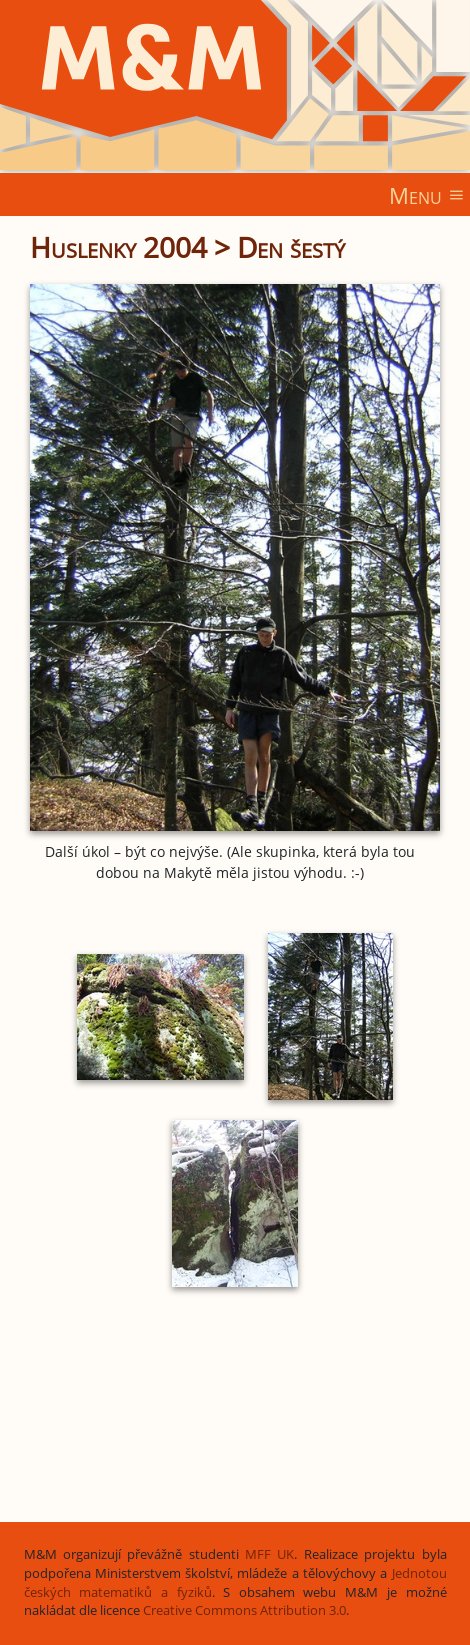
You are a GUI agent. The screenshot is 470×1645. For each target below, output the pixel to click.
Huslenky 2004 (118, 247)
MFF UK (269, 1554)
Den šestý (291, 247)
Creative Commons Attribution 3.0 (244, 1610)
